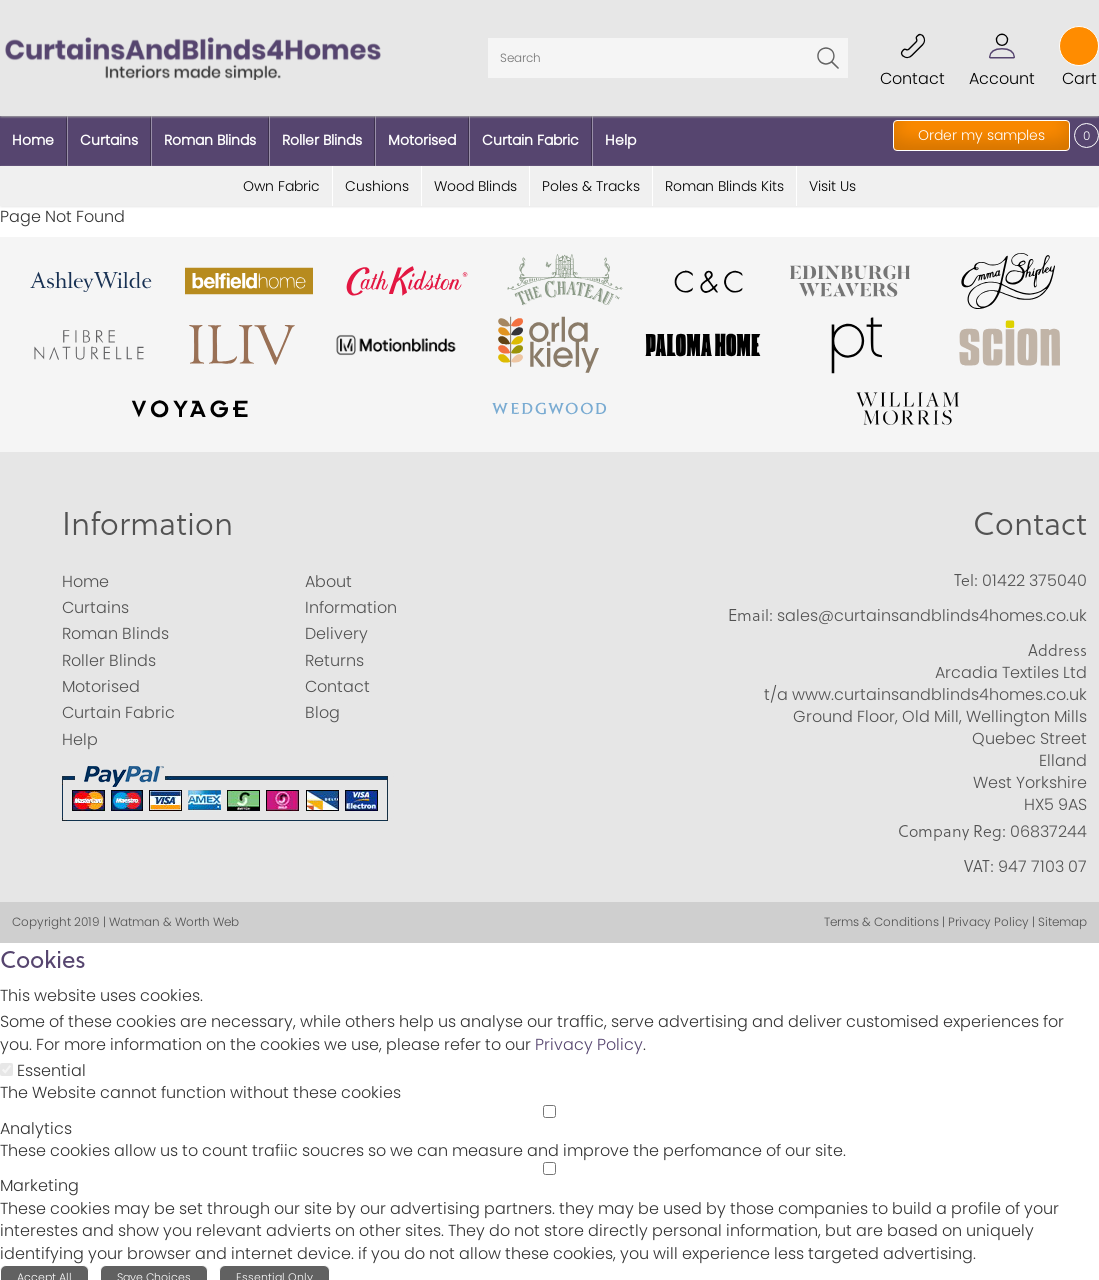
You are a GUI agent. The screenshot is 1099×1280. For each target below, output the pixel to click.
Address (1057, 640)
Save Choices (154, 1267)
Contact (1030, 511)
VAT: (979, 856)
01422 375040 (1034, 569)
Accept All (44, 1267)
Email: (750, 604)
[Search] (668, 53)
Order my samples (981, 135)
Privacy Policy (589, 1033)
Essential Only (274, 1267)
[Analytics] (549, 1100)
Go (828, 53)
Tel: (966, 569)
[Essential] (6, 1058)
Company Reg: (952, 820)
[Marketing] (549, 1158)
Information (147, 511)
